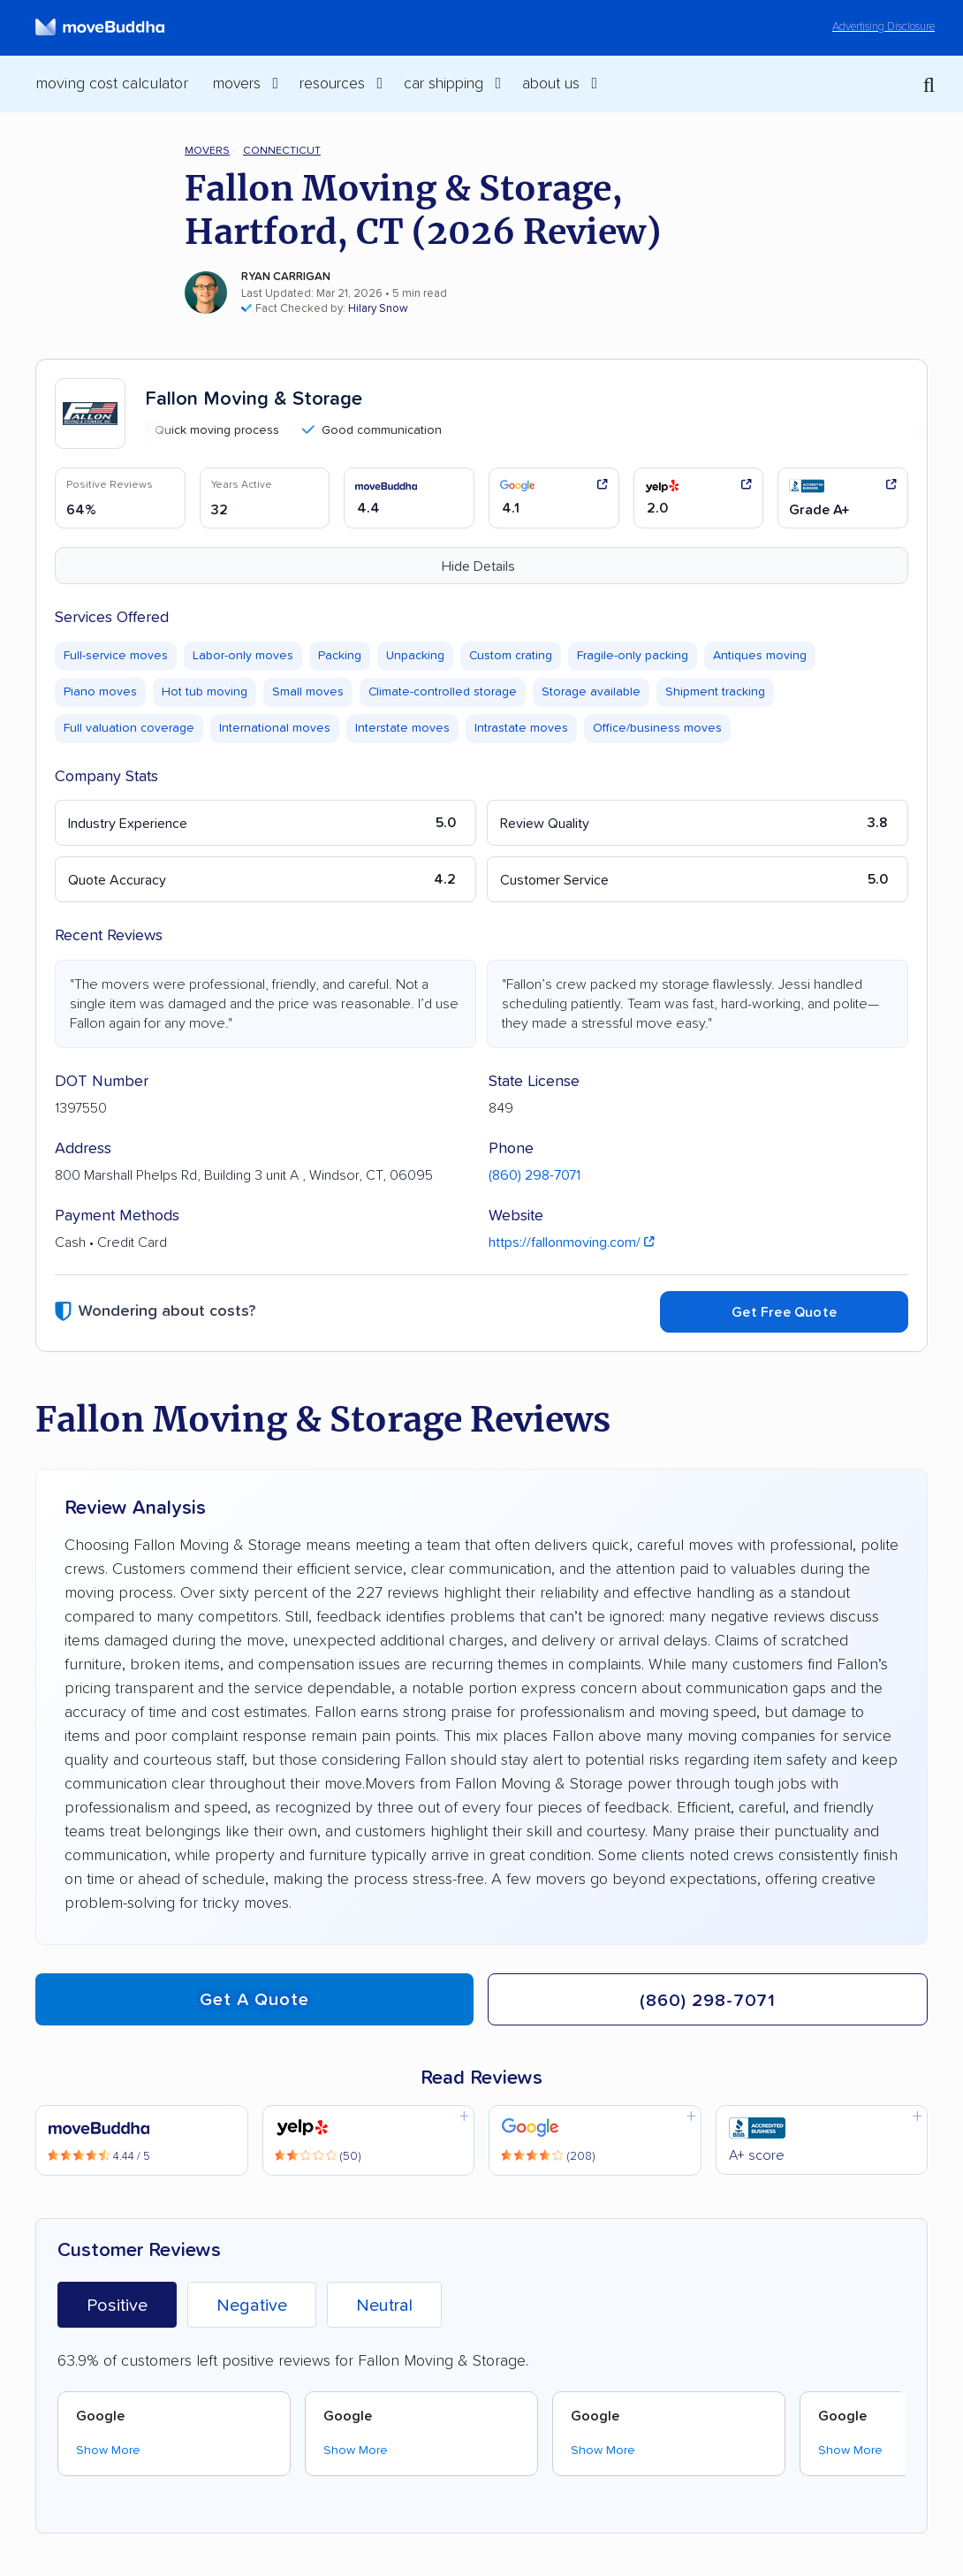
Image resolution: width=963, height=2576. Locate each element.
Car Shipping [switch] (443, 84)
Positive (117, 2305)
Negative (251, 2305)
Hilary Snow (378, 309)
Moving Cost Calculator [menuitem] (111, 84)
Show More (108, 2450)
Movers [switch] (237, 84)
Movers (207, 150)
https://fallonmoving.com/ (572, 1242)
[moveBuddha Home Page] (99, 27)
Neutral (384, 2305)
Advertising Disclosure (883, 27)
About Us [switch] (551, 84)
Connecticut (282, 150)
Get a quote (254, 2000)
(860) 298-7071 (534, 1175)
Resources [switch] (332, 84)
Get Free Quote (784, 1312)
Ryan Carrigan (285, 277)
